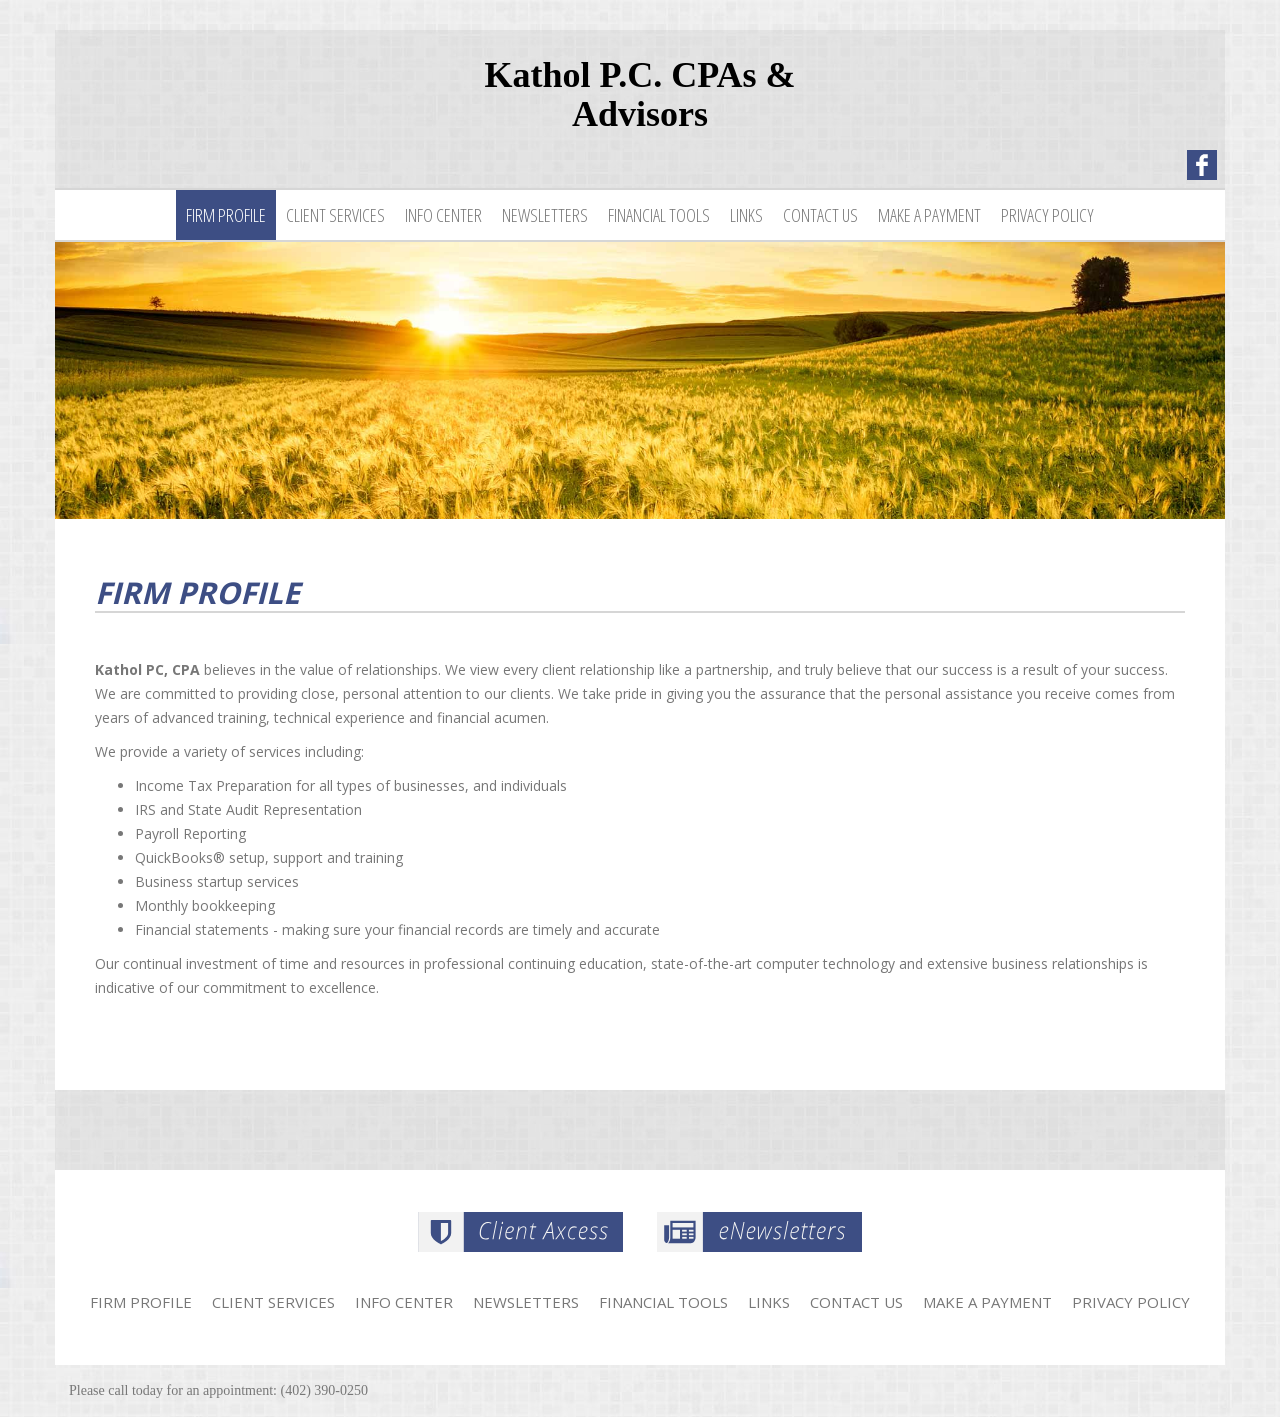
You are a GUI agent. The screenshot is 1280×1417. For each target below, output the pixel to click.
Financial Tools (659, 215)
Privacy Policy (1047, 215)
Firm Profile (226, 215)
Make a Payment (929, 215)
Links (746, 215)
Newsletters (545, 215)
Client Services (335, 215)
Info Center (443, 215)
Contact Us (820, 215)
